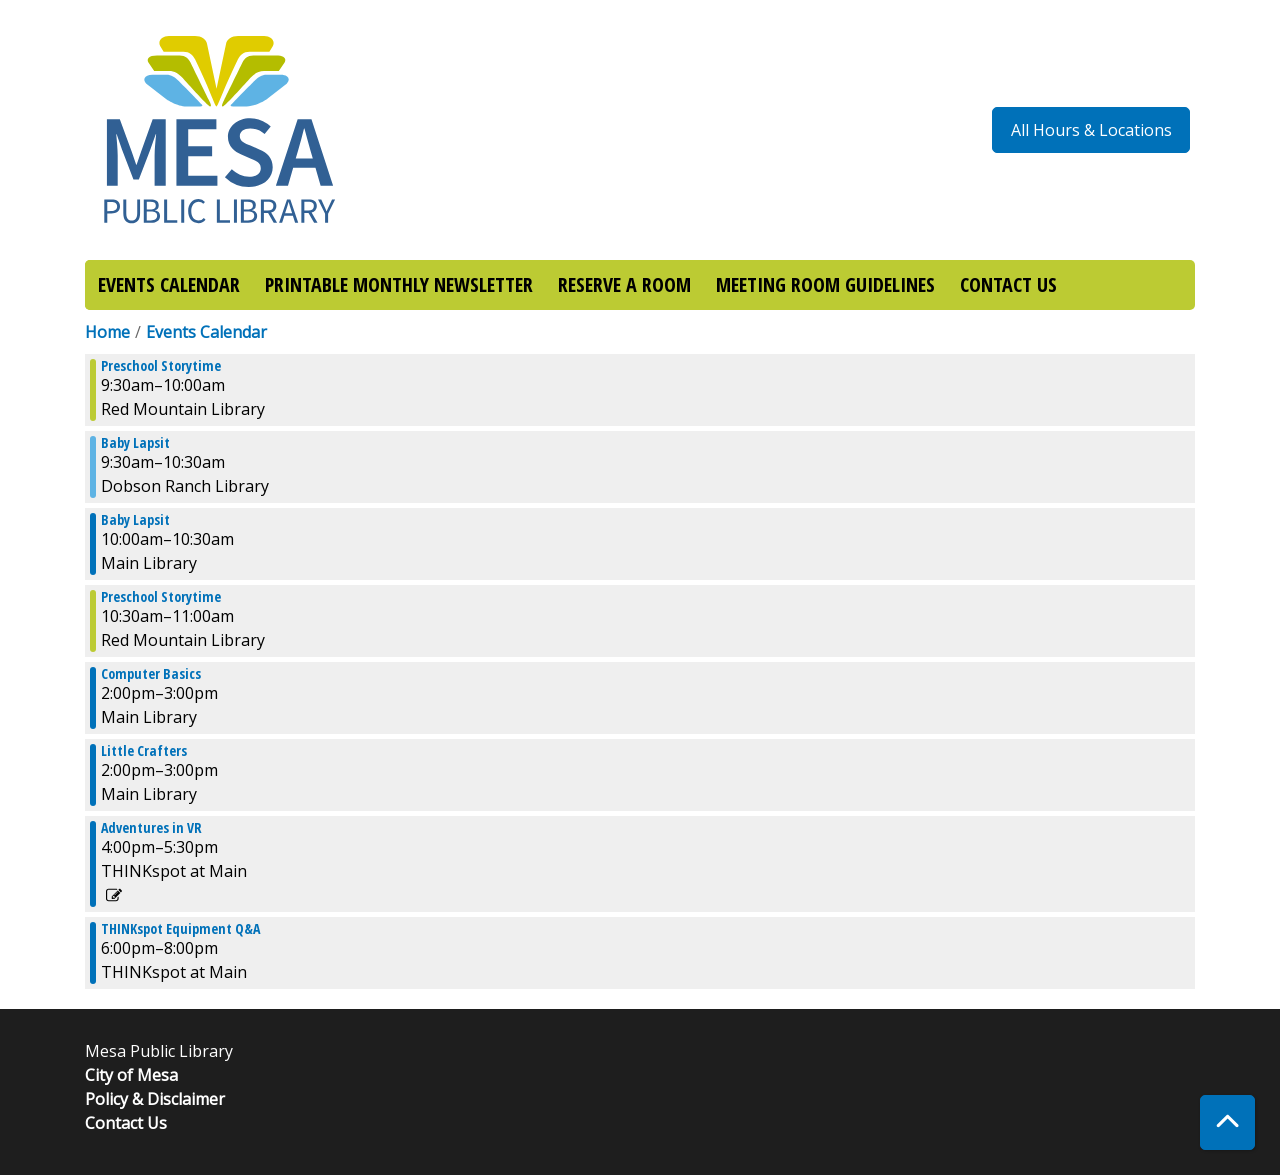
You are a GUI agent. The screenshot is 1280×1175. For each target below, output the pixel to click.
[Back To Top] (1227, 1122)
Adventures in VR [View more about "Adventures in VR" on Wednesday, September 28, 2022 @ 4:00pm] (151, 828)
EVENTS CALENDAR (169, 284)
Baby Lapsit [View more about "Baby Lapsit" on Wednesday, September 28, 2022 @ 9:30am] (135, 443)
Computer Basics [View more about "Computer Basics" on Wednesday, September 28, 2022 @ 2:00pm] (151, 674)
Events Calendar (206, 332)
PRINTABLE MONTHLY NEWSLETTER (399, 284)
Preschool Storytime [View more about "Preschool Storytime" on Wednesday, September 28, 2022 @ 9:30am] (161, 366)
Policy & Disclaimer (155, 1099)
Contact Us (126, 1123)
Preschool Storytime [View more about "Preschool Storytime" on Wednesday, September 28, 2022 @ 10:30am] (161, 597)
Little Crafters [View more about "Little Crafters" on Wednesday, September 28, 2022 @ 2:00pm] (144, 751)
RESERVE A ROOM (624, 284)
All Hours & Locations (1091, 130)
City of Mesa (131, 1075)
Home (107, 332)
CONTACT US (1008, 284)
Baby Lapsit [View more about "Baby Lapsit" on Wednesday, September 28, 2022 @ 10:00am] (135, 520)
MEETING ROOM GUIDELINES (825, 284)
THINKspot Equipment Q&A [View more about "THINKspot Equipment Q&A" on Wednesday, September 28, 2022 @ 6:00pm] (180, 929)
